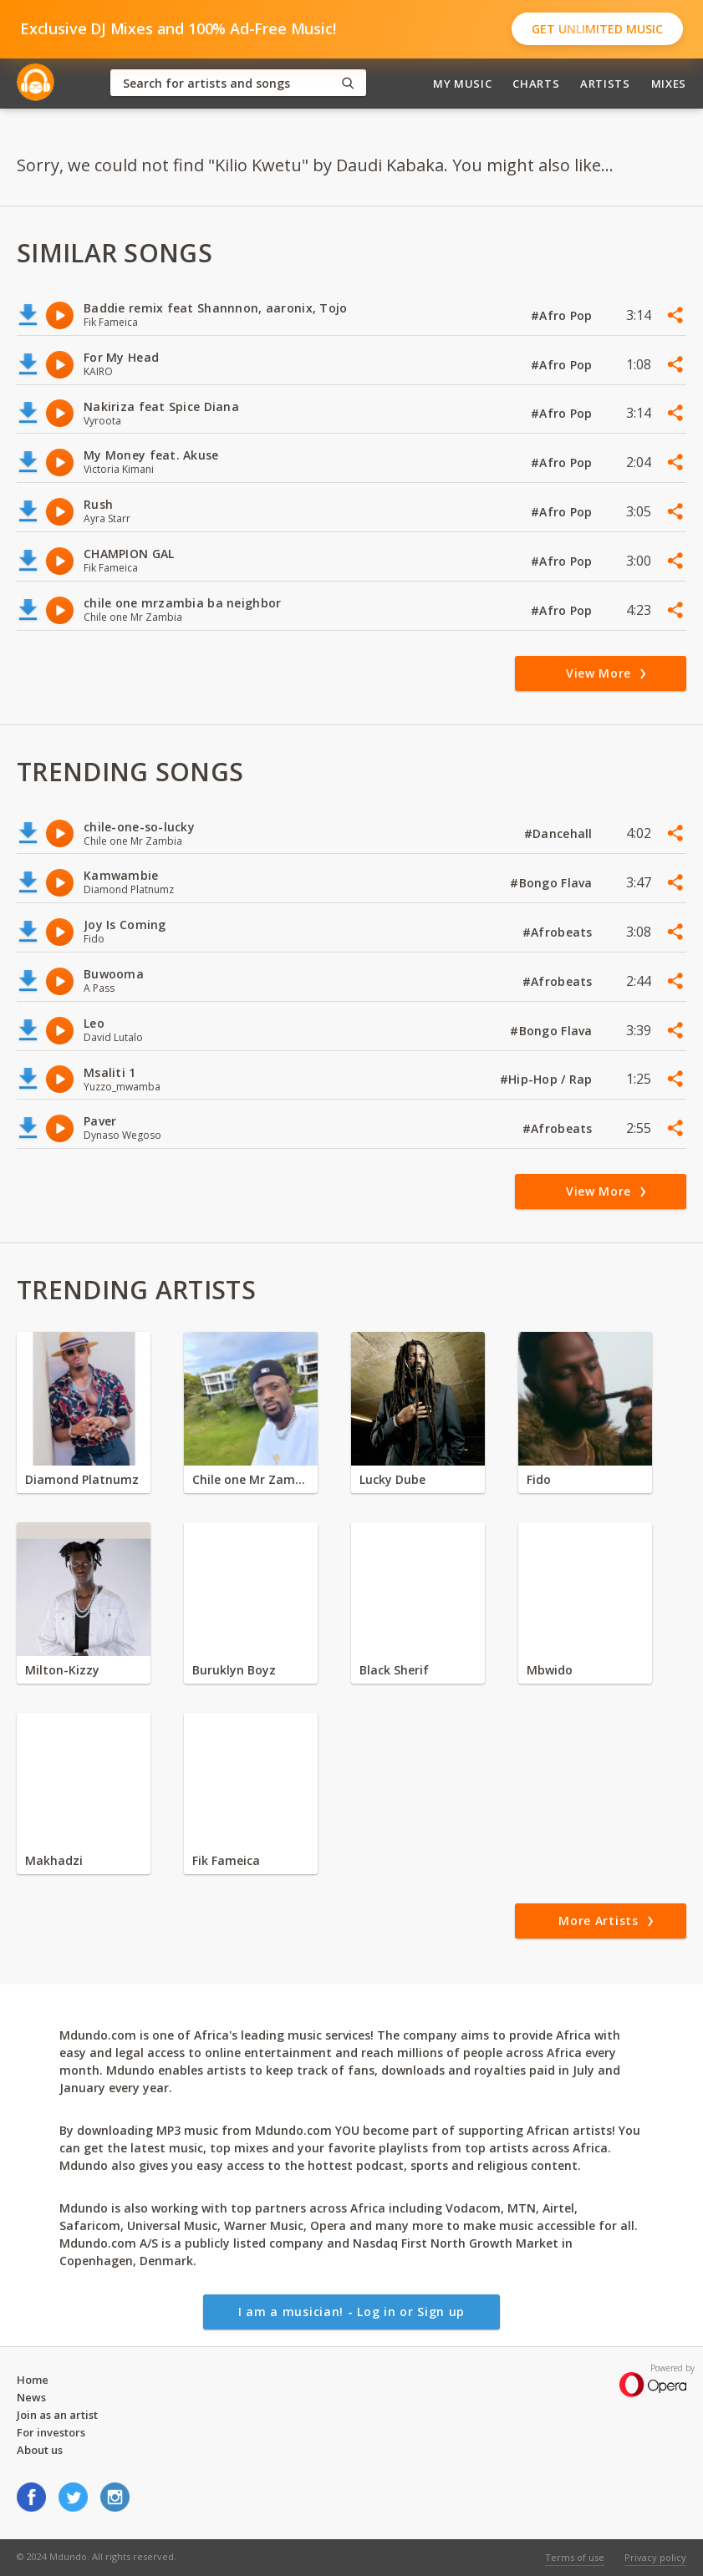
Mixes (668, 83)
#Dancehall (560, 833)
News (31, 2397)
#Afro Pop (563, 315)
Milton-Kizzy (62, 1670)
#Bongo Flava (553, 883)
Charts (535, 83)
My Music (462, 83)
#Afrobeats (559, 932)
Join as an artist (57, 2414)
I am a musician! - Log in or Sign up (351, 2311)
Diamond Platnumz (82, 1479)
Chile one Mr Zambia (250, 1479)
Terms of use (574, 2557)
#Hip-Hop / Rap (548, 1079)
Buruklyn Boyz (234, 1670)
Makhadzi (54, 1860)
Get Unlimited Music (597, 29)
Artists (605, 83)
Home (32, 2379)
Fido (539, 1479)
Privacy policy (655, 2557)
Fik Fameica (226, 1860)
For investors (51, 2432)
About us (40, 2449)
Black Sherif (394, 1670)
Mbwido (550, 1670)
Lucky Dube (392, 1479)
